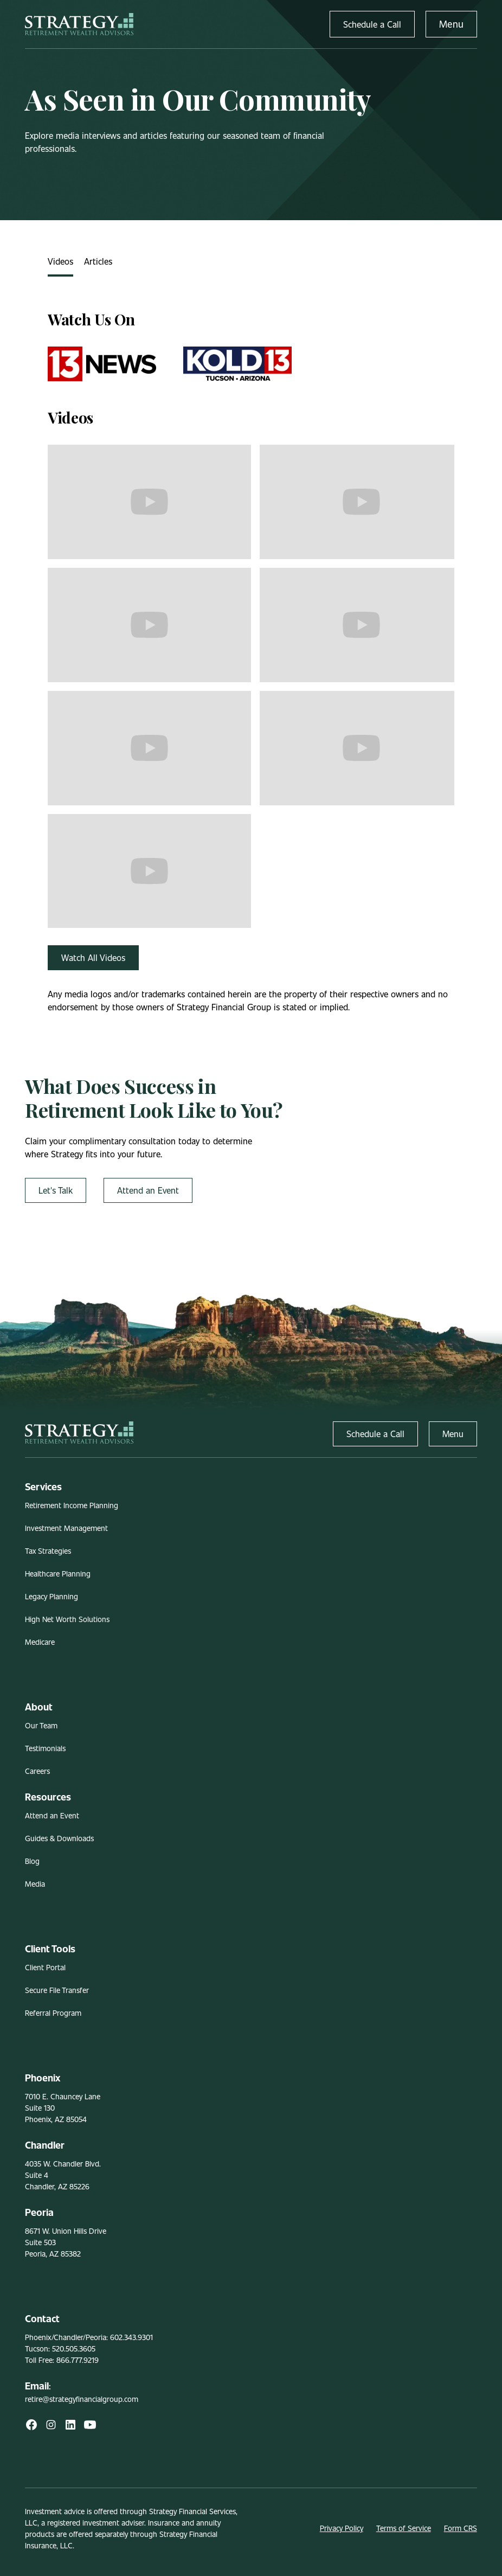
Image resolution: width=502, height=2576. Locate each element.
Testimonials (45, 1748)
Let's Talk (55, 1190)
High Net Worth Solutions (67, 1619)
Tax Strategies (48, 1551)
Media (35, 1884)
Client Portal (45, 1967)
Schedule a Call (372, 24)
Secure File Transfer (57, 1990)
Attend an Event (148, 1190)
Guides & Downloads (59, 1838)
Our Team (41, 1725)
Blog (32, 1861)
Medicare (40, 1642)
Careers (37, 1771)
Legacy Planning (51, 1596)
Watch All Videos (93, 957)
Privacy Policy (341, 2528)
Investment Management (66, 1528)
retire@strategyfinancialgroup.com (81, 2399)
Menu (451, 23)
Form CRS (460, 2528)
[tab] (60, 266)
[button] (451, 24)
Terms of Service (403, 2528)
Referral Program (53, 2013)
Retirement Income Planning (71, 1505)
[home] (79, 24)
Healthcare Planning (58, 1573)
